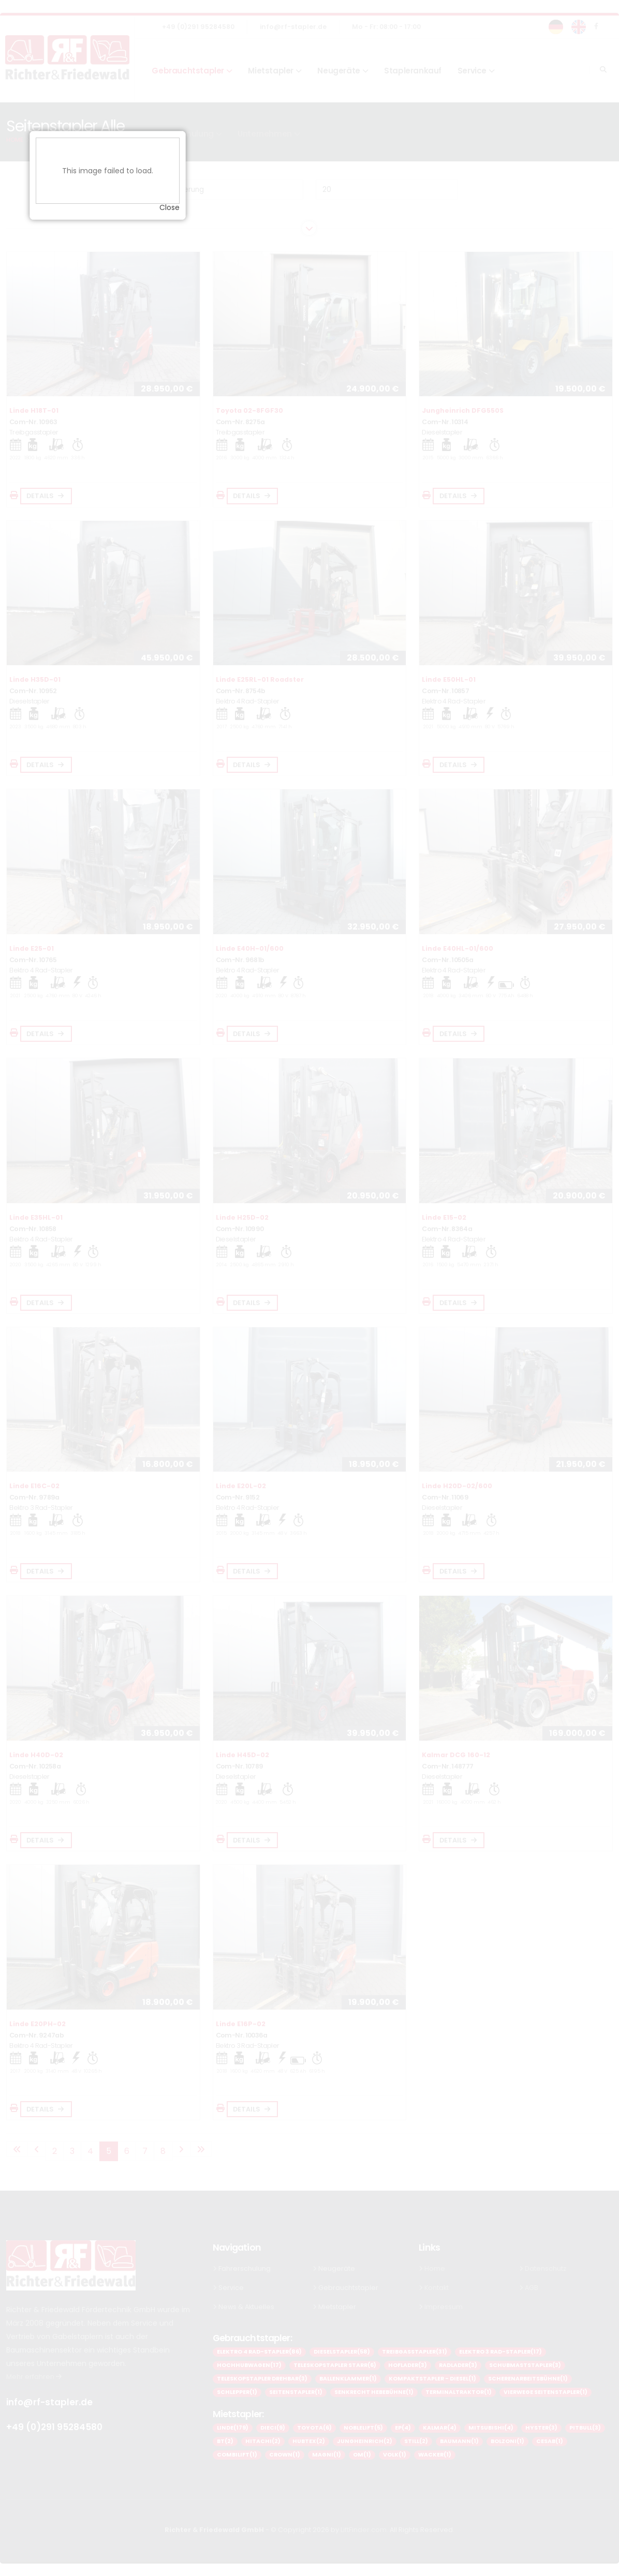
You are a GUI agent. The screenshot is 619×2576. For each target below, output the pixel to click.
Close (371, 1319)
